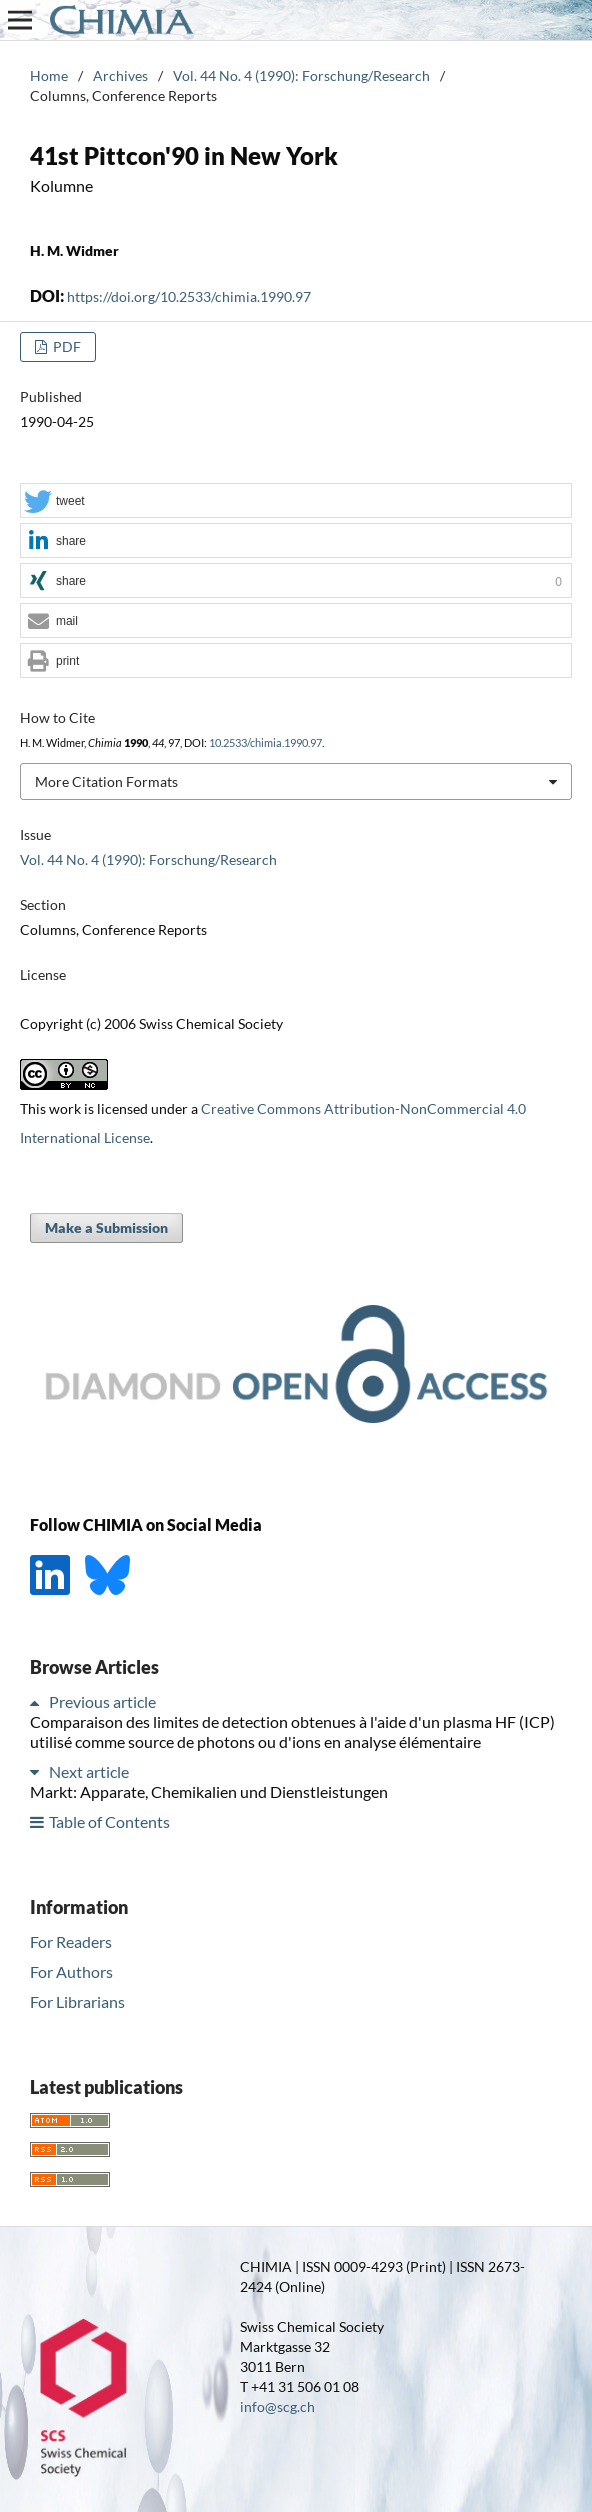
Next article (89, 1771)
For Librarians (77, 2001)
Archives (120, 75)
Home (49, 75)
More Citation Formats (106, 781)
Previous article (102, 1701)
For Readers (71, 1941)
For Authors (71, 1971)
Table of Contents (109, 1821)
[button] (296, 501)
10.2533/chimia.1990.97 (265, 743)
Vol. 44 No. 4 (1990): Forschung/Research (301, 75)
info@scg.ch (277, 2406)
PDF (65, 346)
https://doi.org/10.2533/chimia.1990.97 (189, 296)
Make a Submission (106, 1227)
